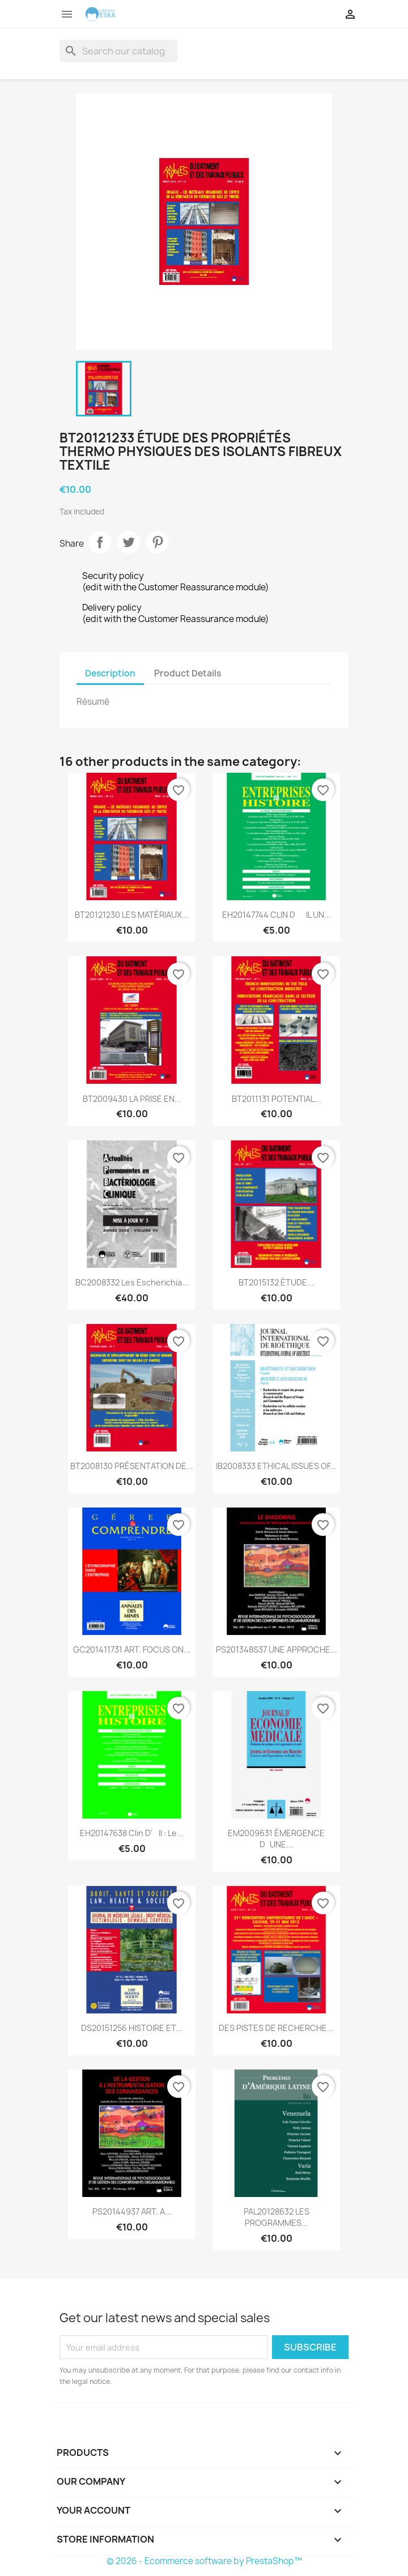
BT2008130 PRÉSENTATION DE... (131, 1466)
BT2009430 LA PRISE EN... (132, 1098)
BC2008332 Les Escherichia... (132, 1282)
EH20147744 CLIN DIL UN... (276, 914)
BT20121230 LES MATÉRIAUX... (132, 914)
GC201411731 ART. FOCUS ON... (131, 1649)
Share (99, 542)
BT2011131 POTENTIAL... (276, 1098)
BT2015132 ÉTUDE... (276, 1282)
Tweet (128, 542)
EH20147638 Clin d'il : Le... (132, 1833)
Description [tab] (110, 673)
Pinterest (157, 542)
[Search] (118, 51)
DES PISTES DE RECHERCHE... (276, 2028)
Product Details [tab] (187, 673)
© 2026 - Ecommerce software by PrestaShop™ (204, 2561)
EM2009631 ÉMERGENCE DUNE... (276, 1839)
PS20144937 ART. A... (132, 2211)
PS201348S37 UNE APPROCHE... (276, 1649)
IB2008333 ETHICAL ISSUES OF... (276, 1466)
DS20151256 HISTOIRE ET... (131, 2028)
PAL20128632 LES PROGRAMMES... (276, 2217)
